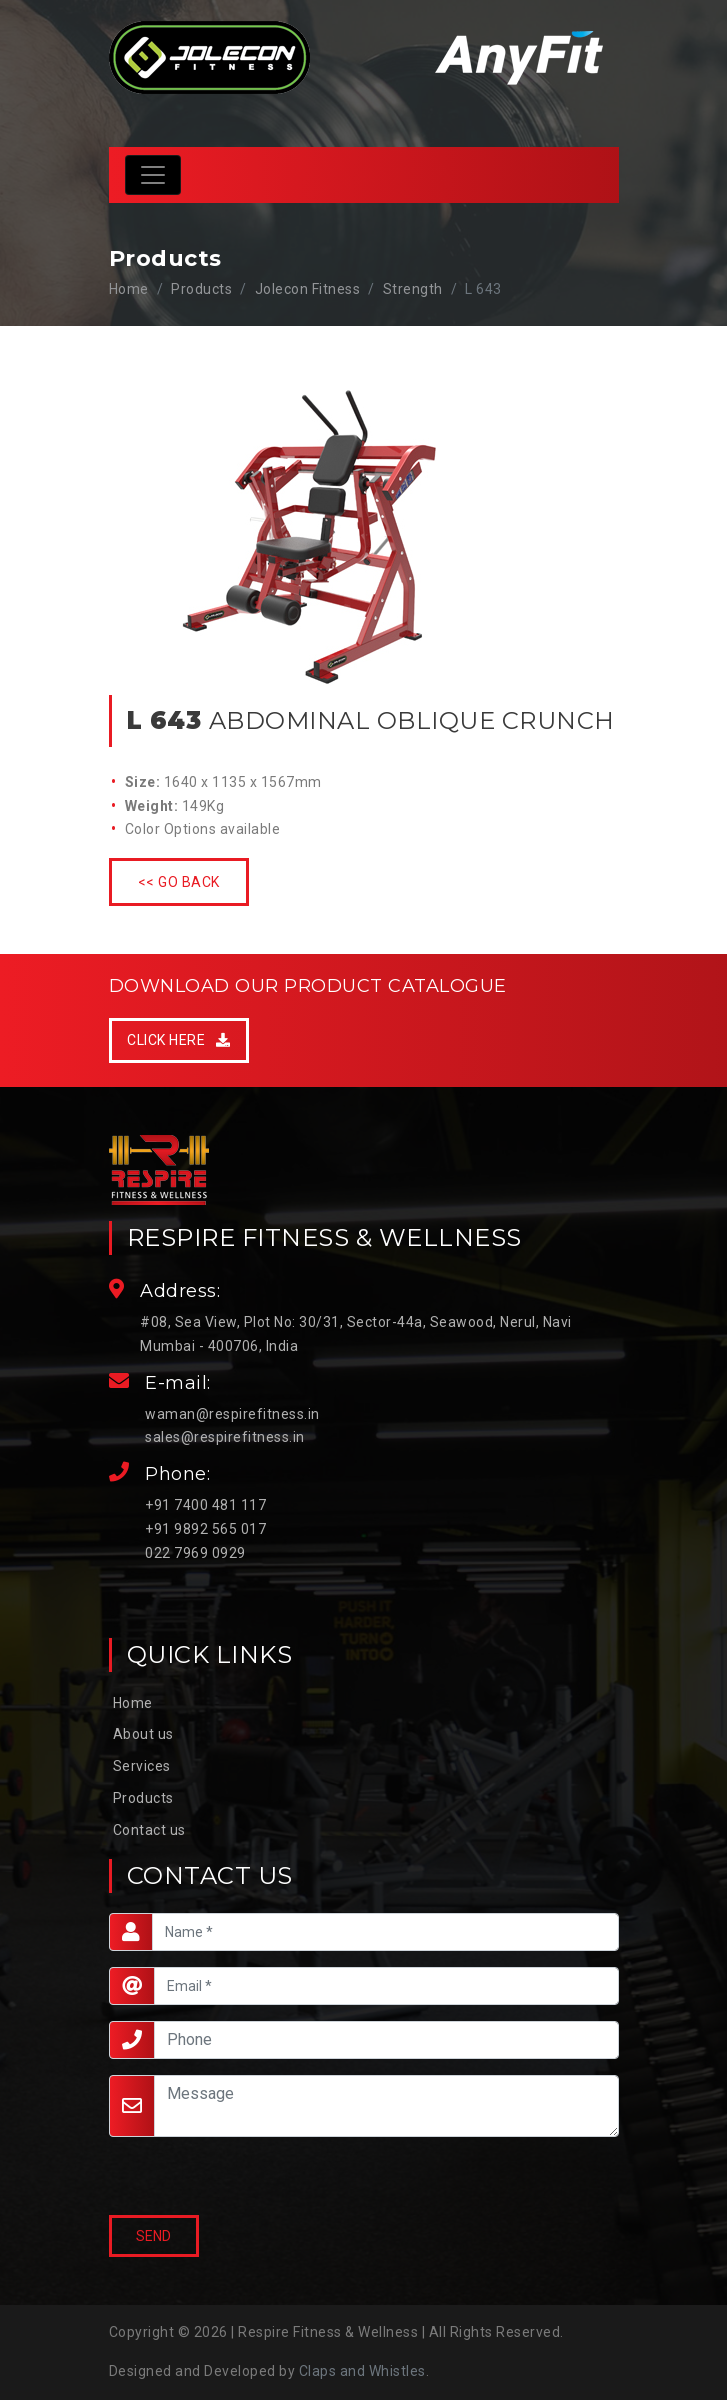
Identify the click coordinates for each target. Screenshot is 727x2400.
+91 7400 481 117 (205, 1505)
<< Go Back (179, 882)
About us (143, 1734)
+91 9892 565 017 (205, 1529)
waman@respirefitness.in (232, 1414)
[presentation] (205, 2177)
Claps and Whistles (362, 2371)
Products (143, 1798)
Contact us (149, 1830)
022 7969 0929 (195, 1553)
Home (129, 289)
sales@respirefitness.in (225, 1437)
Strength (413, 289)
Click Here (178, 1040)
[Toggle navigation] (153, 175)
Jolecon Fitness (308, 289)
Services (142, 1766)
